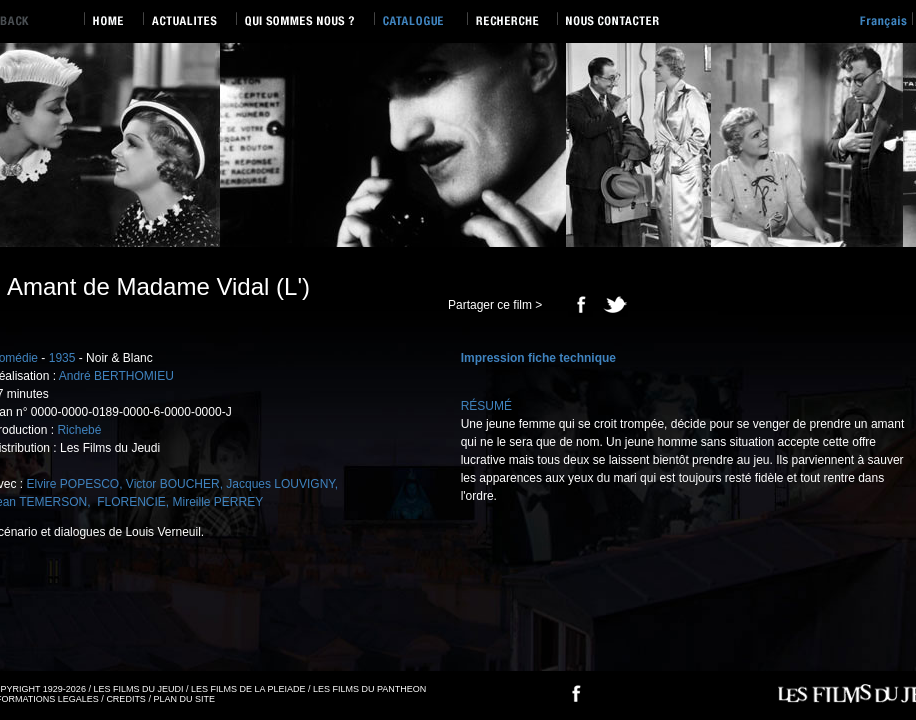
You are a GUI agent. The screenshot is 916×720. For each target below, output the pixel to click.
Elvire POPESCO (72, 484)
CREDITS (126, 699)
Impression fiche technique (538, 358)
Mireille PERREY (218, 502)
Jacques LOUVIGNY (280, 484)
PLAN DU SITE (184, 699)
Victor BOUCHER (173, 484)
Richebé (79, 430)
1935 (62, 358)
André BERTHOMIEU (116, 376)
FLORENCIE (130, 502)
